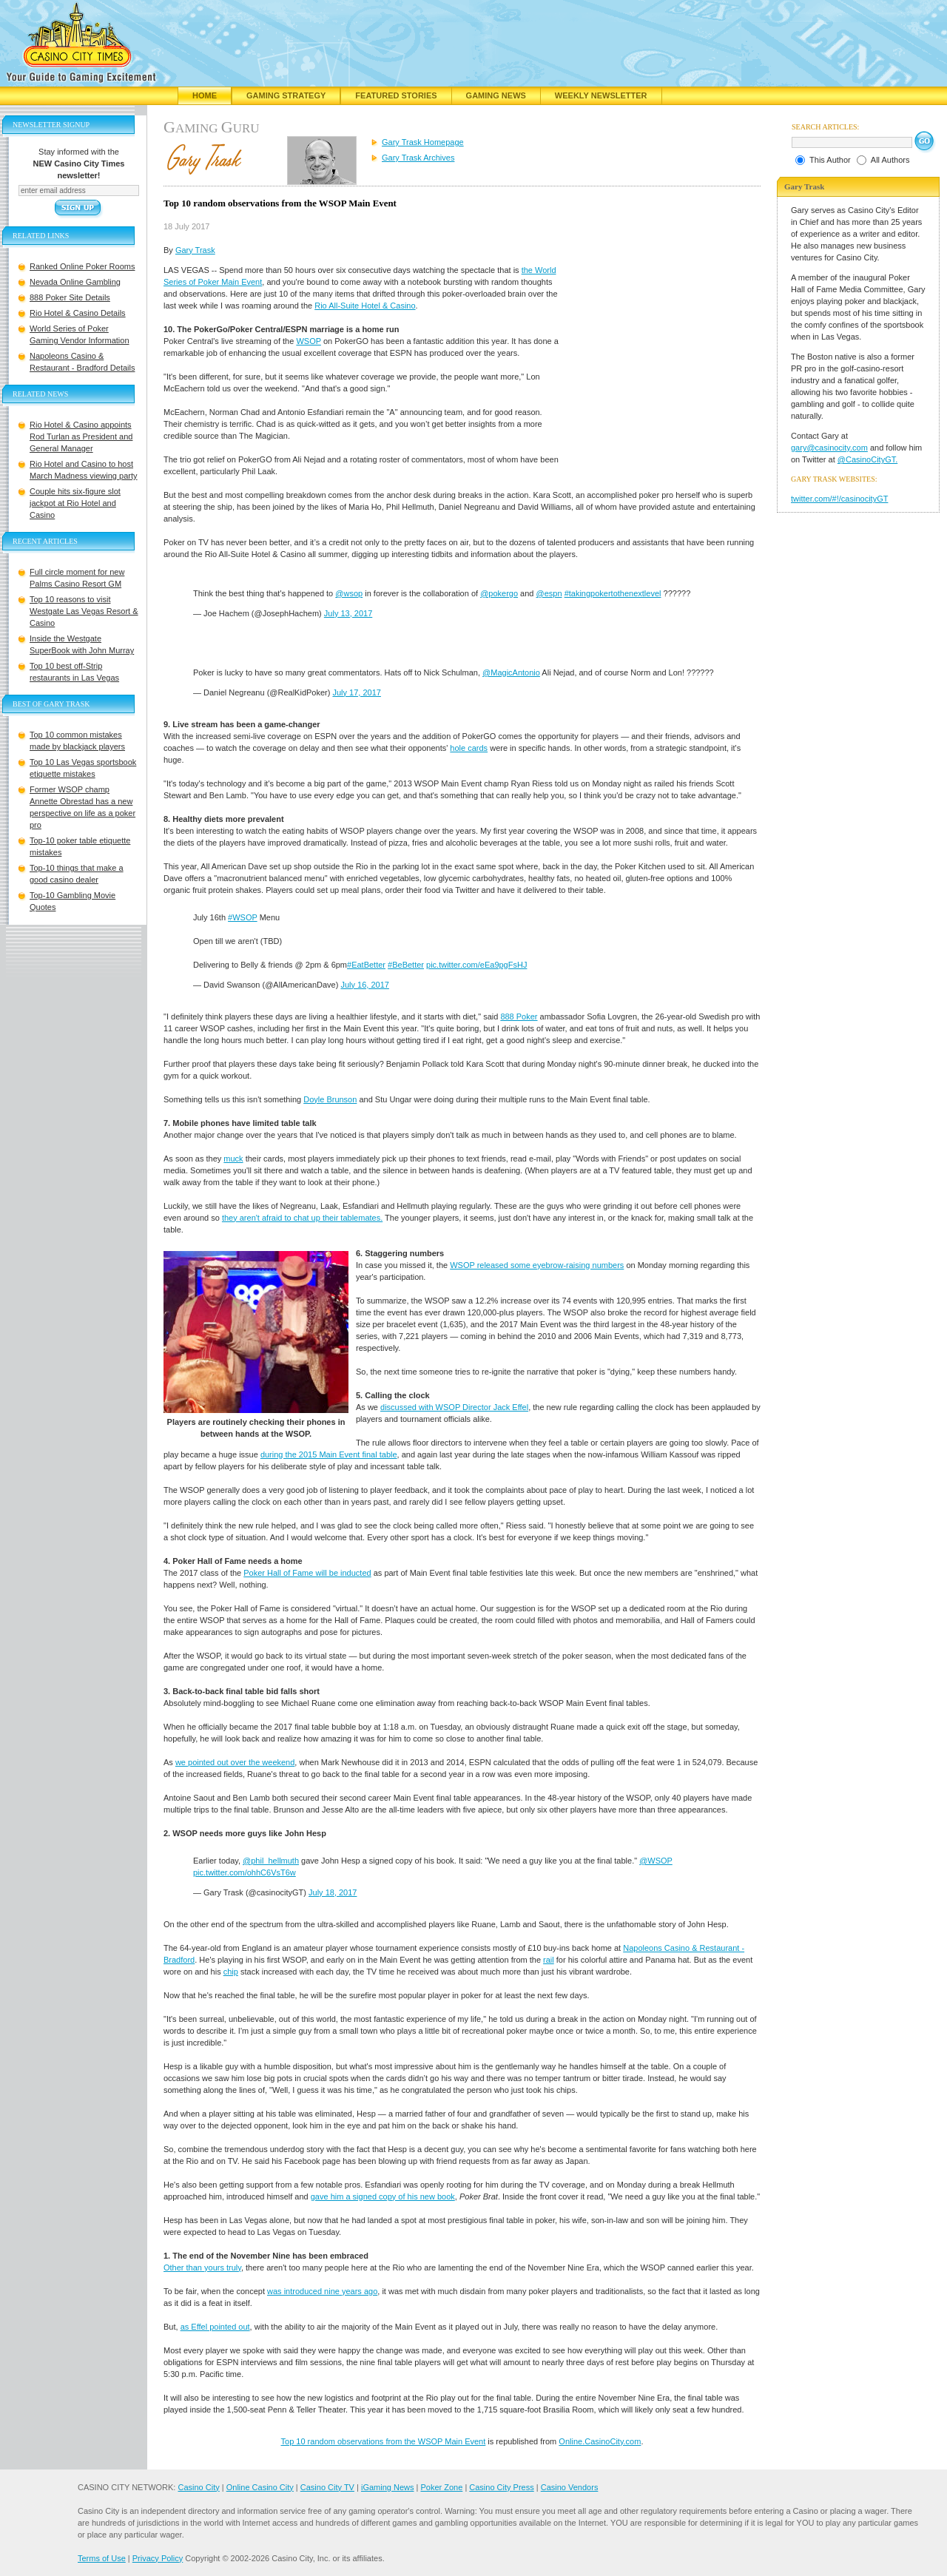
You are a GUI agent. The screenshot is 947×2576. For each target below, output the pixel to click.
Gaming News (496, 95)
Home (204, 95)
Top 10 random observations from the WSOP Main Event (383, 2441)
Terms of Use (102, 2558)
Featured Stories (396, 95)
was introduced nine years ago (322, 2291)
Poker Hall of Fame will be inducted (307, 1572)
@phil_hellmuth (271, 1860)
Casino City (198, 2487)
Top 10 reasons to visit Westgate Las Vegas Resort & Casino (84, 611)
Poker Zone (441, 2487)
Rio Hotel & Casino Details (78, 312)
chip (230, 1971)
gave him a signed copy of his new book (383, 2196)
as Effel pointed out (215, 2326)
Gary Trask (195, 250)
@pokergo (499, 593)
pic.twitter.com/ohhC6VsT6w (244, 1872)
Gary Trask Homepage (423, 142)
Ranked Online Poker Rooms (82, 266)
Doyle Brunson (330, 1099)
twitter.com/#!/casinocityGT (839, 498)
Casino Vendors (570, 2487)
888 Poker (518, 1016)
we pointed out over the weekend (234, 1762)
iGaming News (387, 2487)
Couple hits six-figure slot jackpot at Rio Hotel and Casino (75, 503)
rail (548, 1959)
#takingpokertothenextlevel (613, 593)
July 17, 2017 (356, 692)
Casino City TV (327, 2487)
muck (233, 1158)
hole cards (469, 748)
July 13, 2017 (348, 613)
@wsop (349, 593)
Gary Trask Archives (418, 157)
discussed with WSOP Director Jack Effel (454, 1407)
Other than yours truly (202, 2267)
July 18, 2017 (333, 1892)
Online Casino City (260, 2487)
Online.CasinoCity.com (600, 2441)
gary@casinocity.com (829, 447)
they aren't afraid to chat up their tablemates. (302, 1217)
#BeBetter (406, 964)
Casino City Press (501, 2487)
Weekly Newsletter (601, 95)
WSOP (308, 341)
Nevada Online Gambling (75, 281)
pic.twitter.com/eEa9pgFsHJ (476, 964)
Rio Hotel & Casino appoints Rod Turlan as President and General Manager (81, 436)
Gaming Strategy (286, 95)
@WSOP (656, 1860)
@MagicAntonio (511, 672)
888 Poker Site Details (70, 297)
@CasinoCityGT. (867, 459)
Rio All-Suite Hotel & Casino (364, 305)
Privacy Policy (157, 2558)
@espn (549, 593)
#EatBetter (366, 964)
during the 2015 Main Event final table (328, 1454)
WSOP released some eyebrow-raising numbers (537, 1265)
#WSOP (242, 917)
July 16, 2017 (364, 984)
